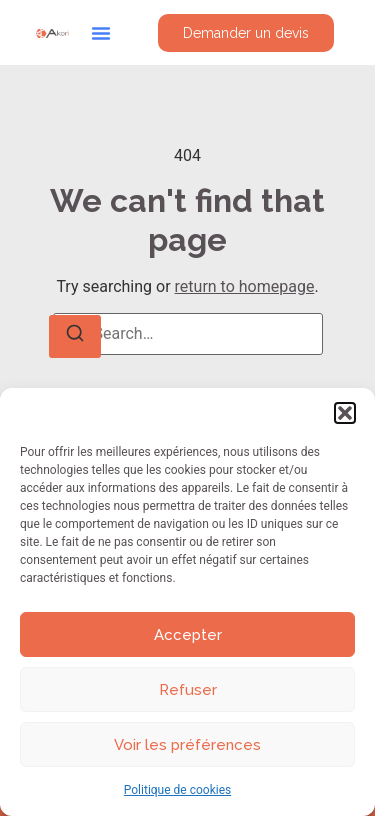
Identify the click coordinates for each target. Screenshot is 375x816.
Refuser (188, 690)
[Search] (75, 336)
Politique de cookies (177, 790)
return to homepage (245, 286)
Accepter (188, 635)
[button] (345, 413)
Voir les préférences (187, 745)
